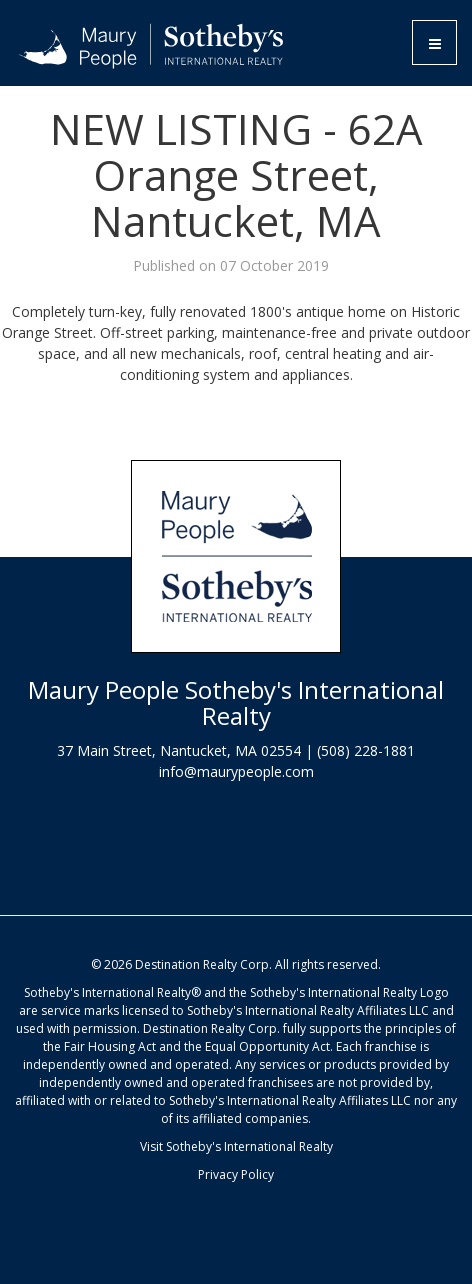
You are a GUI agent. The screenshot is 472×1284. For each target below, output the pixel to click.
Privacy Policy (236, 1174)
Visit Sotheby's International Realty (236, 1146)
